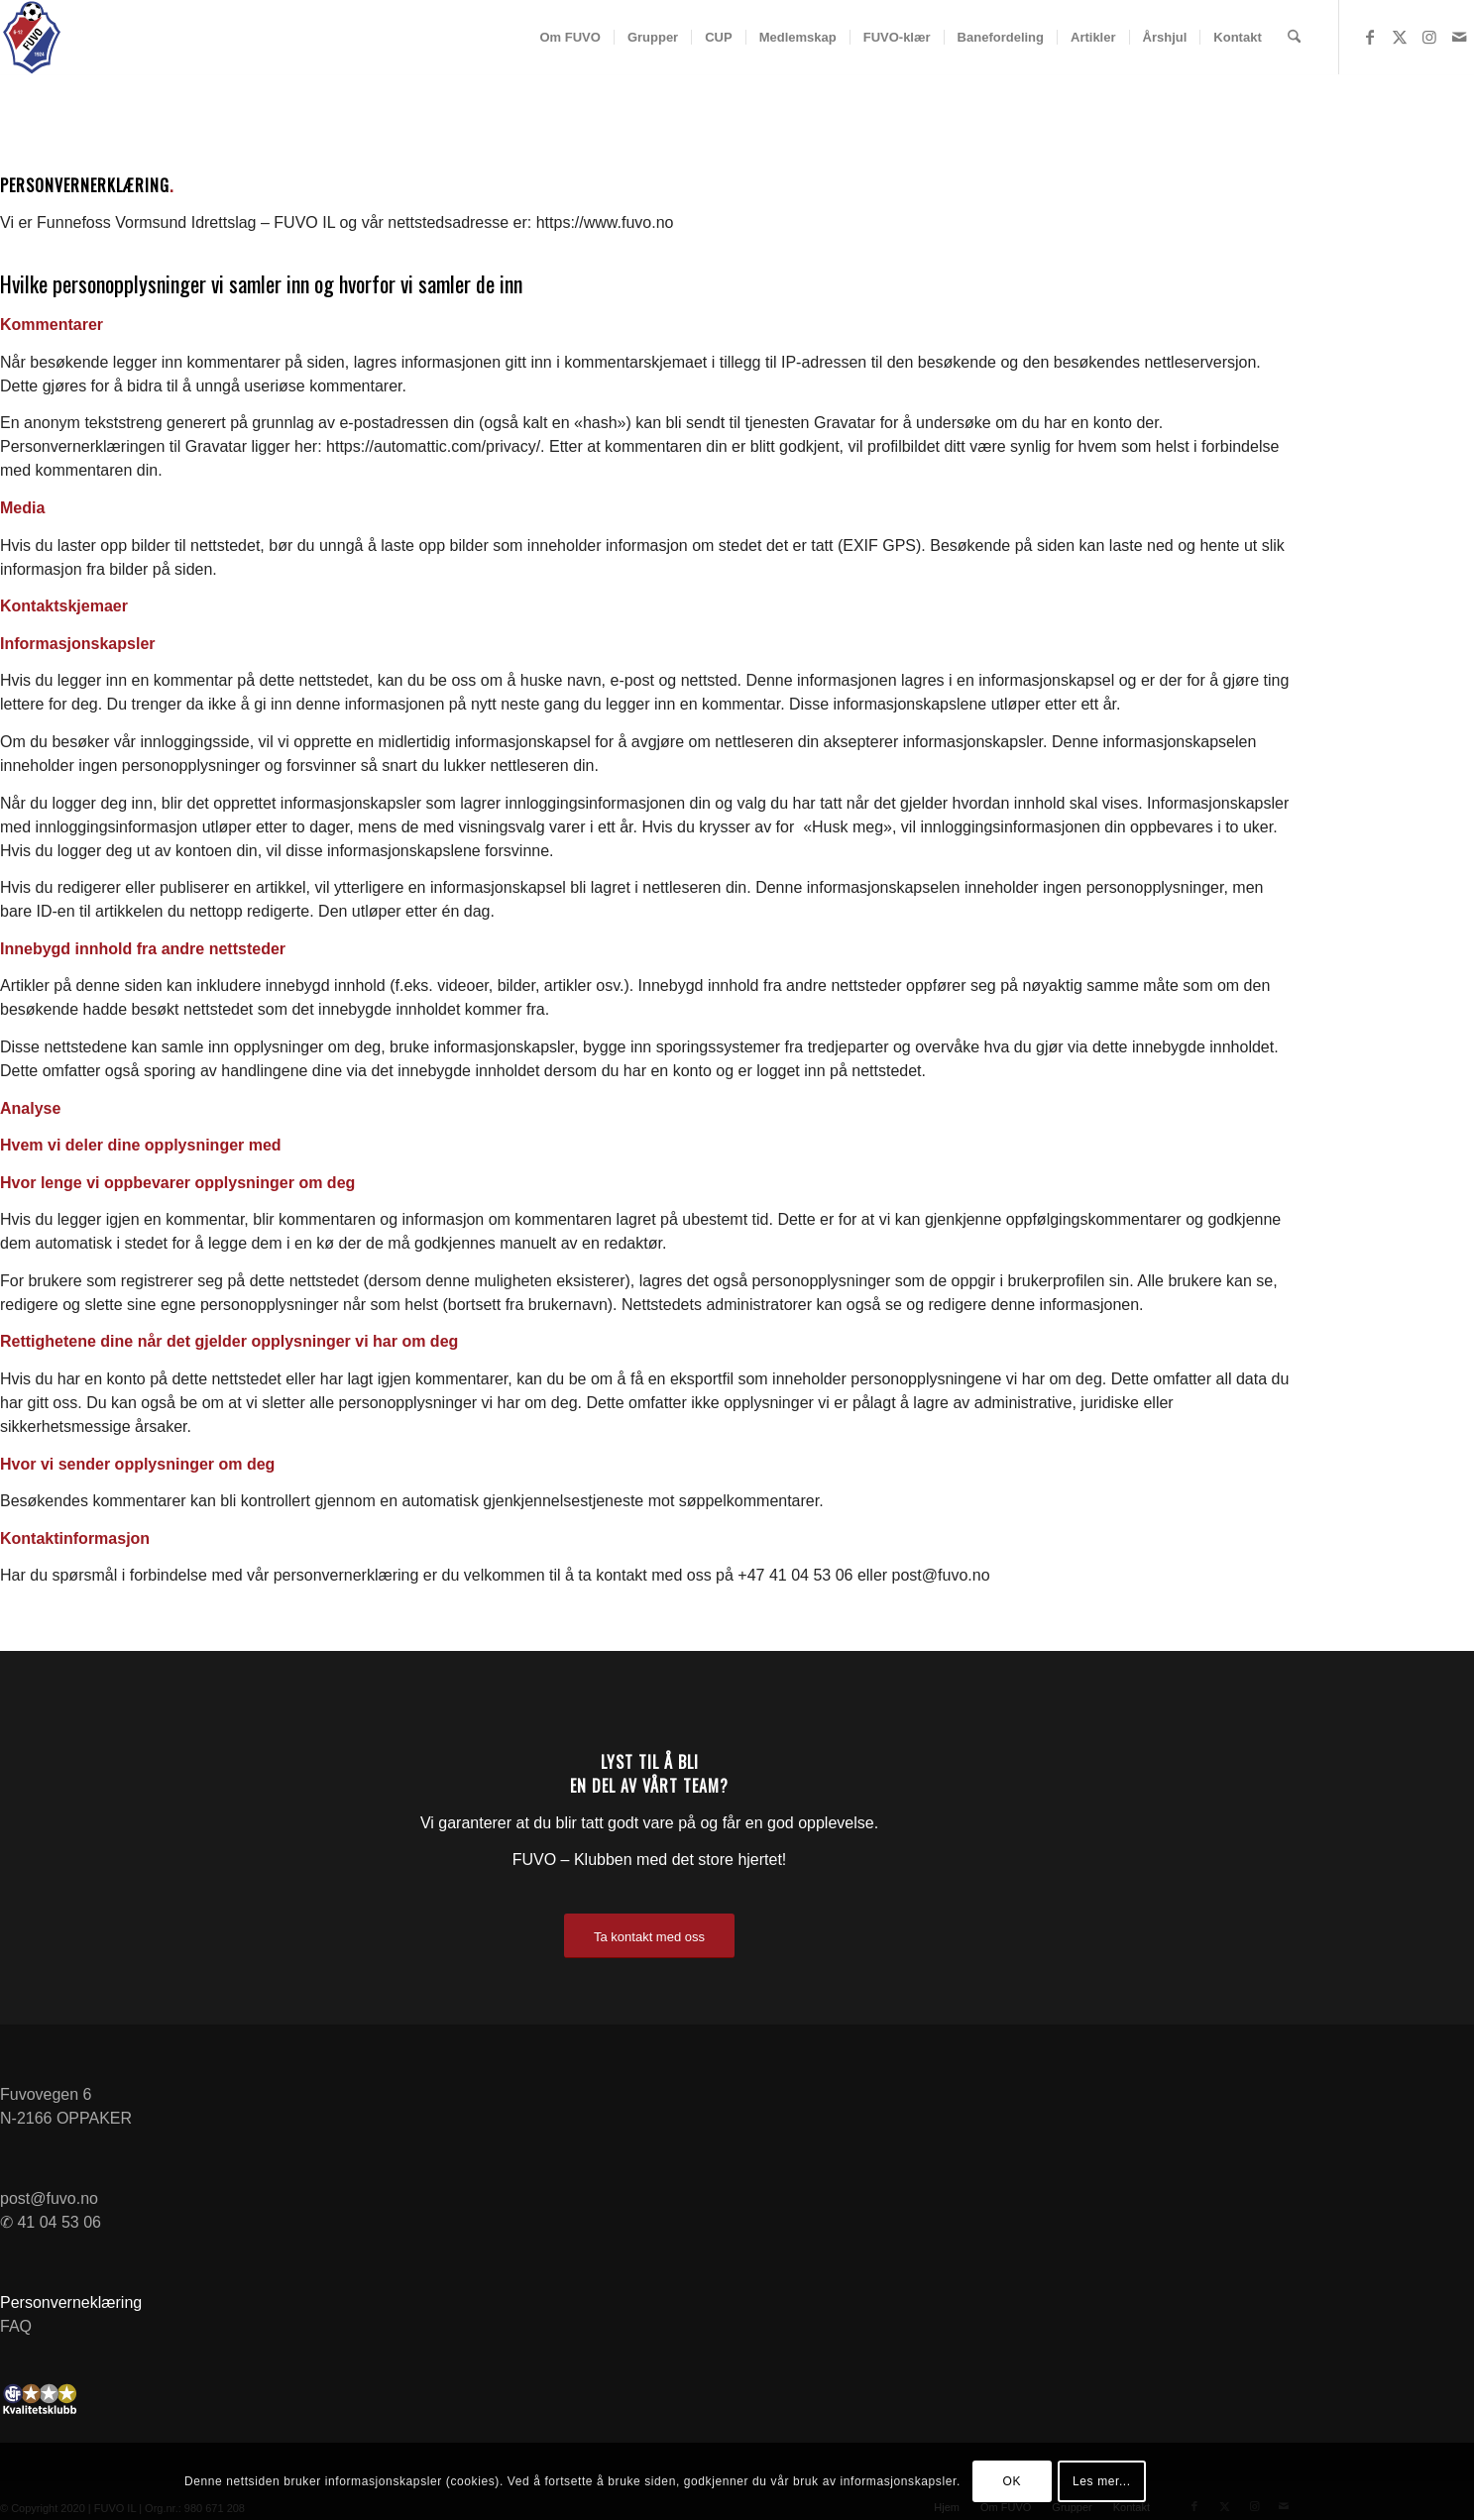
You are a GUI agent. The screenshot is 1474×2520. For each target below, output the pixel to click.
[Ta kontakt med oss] (649, 1936)
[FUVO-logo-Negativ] (31, 37)
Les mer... (1102, 2481)
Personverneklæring (71, 2302)
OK (1012, 2481)
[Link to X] (1400, 37)
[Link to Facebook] (1370, 37)
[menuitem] (569, 37)
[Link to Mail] (1459, 37)
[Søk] (1294, 37)
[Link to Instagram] (1429, 37)
